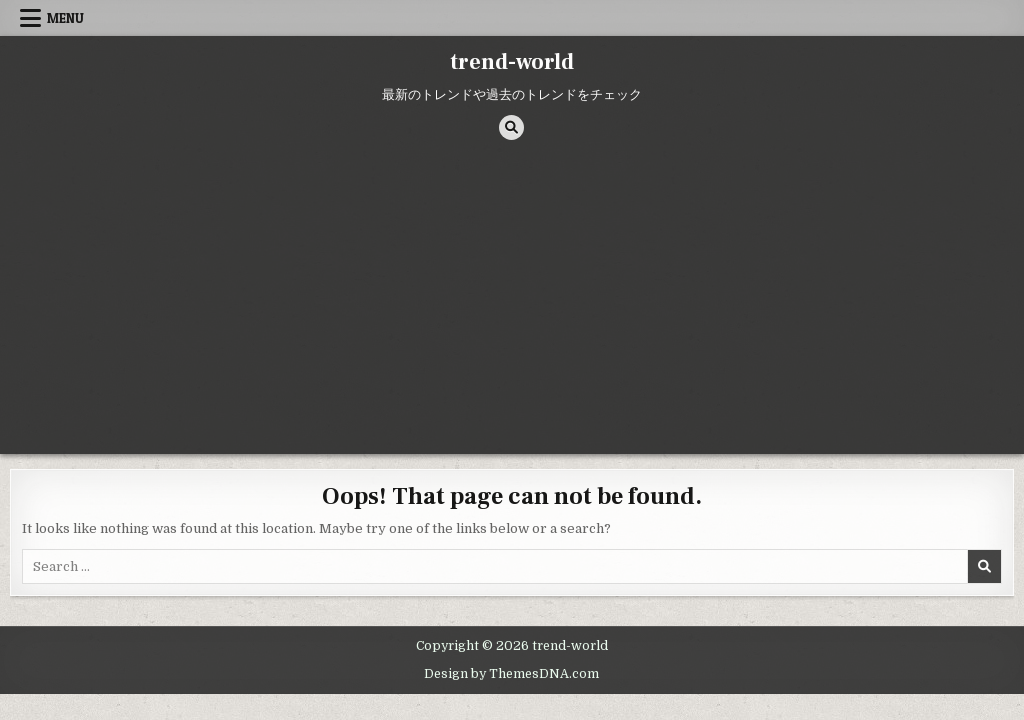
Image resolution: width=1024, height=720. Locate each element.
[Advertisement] (512, 304)
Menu (65, 18)
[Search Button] (511, 127)
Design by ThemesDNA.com (511, 674)
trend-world (512, 62)
